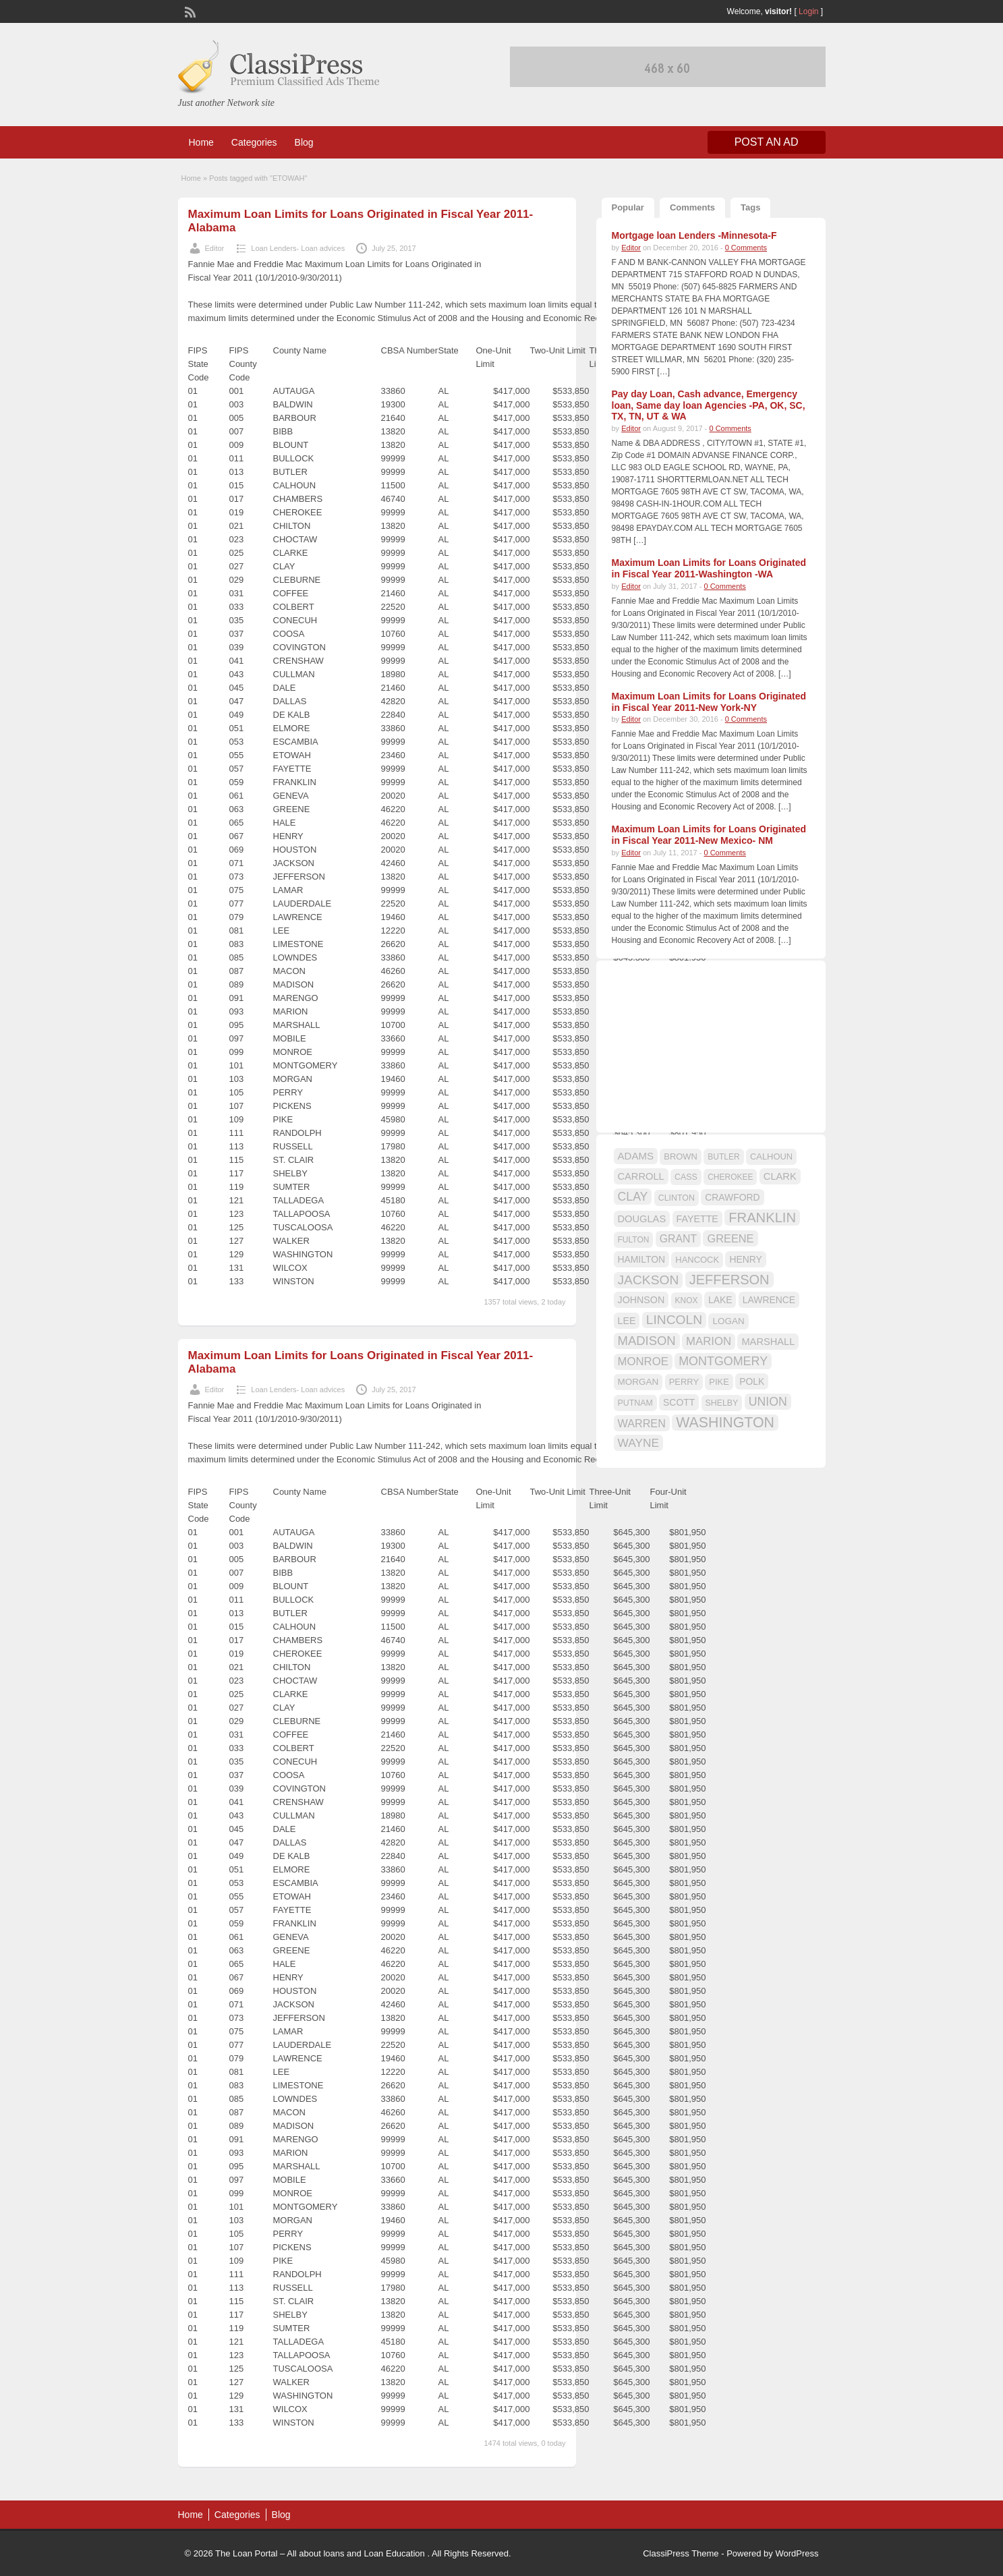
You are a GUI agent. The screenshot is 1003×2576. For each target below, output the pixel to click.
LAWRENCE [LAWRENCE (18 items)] (769, 1299)
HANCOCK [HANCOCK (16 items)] (697, 1260)
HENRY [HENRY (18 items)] (745, 1259)
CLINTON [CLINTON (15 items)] (676, 1198)
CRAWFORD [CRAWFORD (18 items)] (732, 1197)
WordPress (796, 2553)
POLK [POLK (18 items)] (751, 1381)
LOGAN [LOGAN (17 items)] (728, 1321)
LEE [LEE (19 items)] (627, 1320)
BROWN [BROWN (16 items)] (680, 1156)
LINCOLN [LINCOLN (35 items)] (674, 1320)
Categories (254, 142)
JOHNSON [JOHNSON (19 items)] (641, 1299)
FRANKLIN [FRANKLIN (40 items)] (762, 1217)
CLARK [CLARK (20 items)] (780, 1176)
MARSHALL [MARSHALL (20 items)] (768, 1341)
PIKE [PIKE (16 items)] (718, 1382)
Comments (692, 207)
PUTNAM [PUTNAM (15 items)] (635, 1403)
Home (201, 142)
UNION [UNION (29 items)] (768, 1401)
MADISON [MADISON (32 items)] (647, 1341)
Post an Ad (767, 142)
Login (808, 11)
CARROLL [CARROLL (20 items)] (641, 1176)
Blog (304, 142)
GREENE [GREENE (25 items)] (730, 1238)
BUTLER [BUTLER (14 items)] (723, 1157)
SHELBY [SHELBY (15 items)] (722, 1403)
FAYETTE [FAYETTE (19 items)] (697, 1218)
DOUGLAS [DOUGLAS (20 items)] (642, 1218)
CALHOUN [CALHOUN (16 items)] (771, 1156)
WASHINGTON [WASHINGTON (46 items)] (725, 1422)
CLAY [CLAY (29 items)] (633, 1196)
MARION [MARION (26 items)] (708, 1341)
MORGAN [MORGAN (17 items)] (638, 1382)
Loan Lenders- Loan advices (298, 248)
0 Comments (746, 248)
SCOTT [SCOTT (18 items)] (679, 1402)
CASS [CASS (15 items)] (686, 1177)
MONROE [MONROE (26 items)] (643, 1361)
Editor (215, 248)
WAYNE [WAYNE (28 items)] (639, 1443)
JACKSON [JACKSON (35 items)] (648, 1280)
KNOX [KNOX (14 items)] (686, 1300)
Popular (628, 207)
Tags (750, 207)
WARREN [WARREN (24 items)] (642, 1423)
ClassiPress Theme (680, 2553)
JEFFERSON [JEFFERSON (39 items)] (729, 1279)
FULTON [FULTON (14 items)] (634, 1239)
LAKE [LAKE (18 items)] (720, 1299)
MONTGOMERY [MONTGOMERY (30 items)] (723, 1361)
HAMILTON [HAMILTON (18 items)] (642, 1259)
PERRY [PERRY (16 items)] (684, 1382)
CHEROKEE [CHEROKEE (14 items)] (730, 1177)
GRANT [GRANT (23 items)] (678, 1238)
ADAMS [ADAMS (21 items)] (636, 1156)
